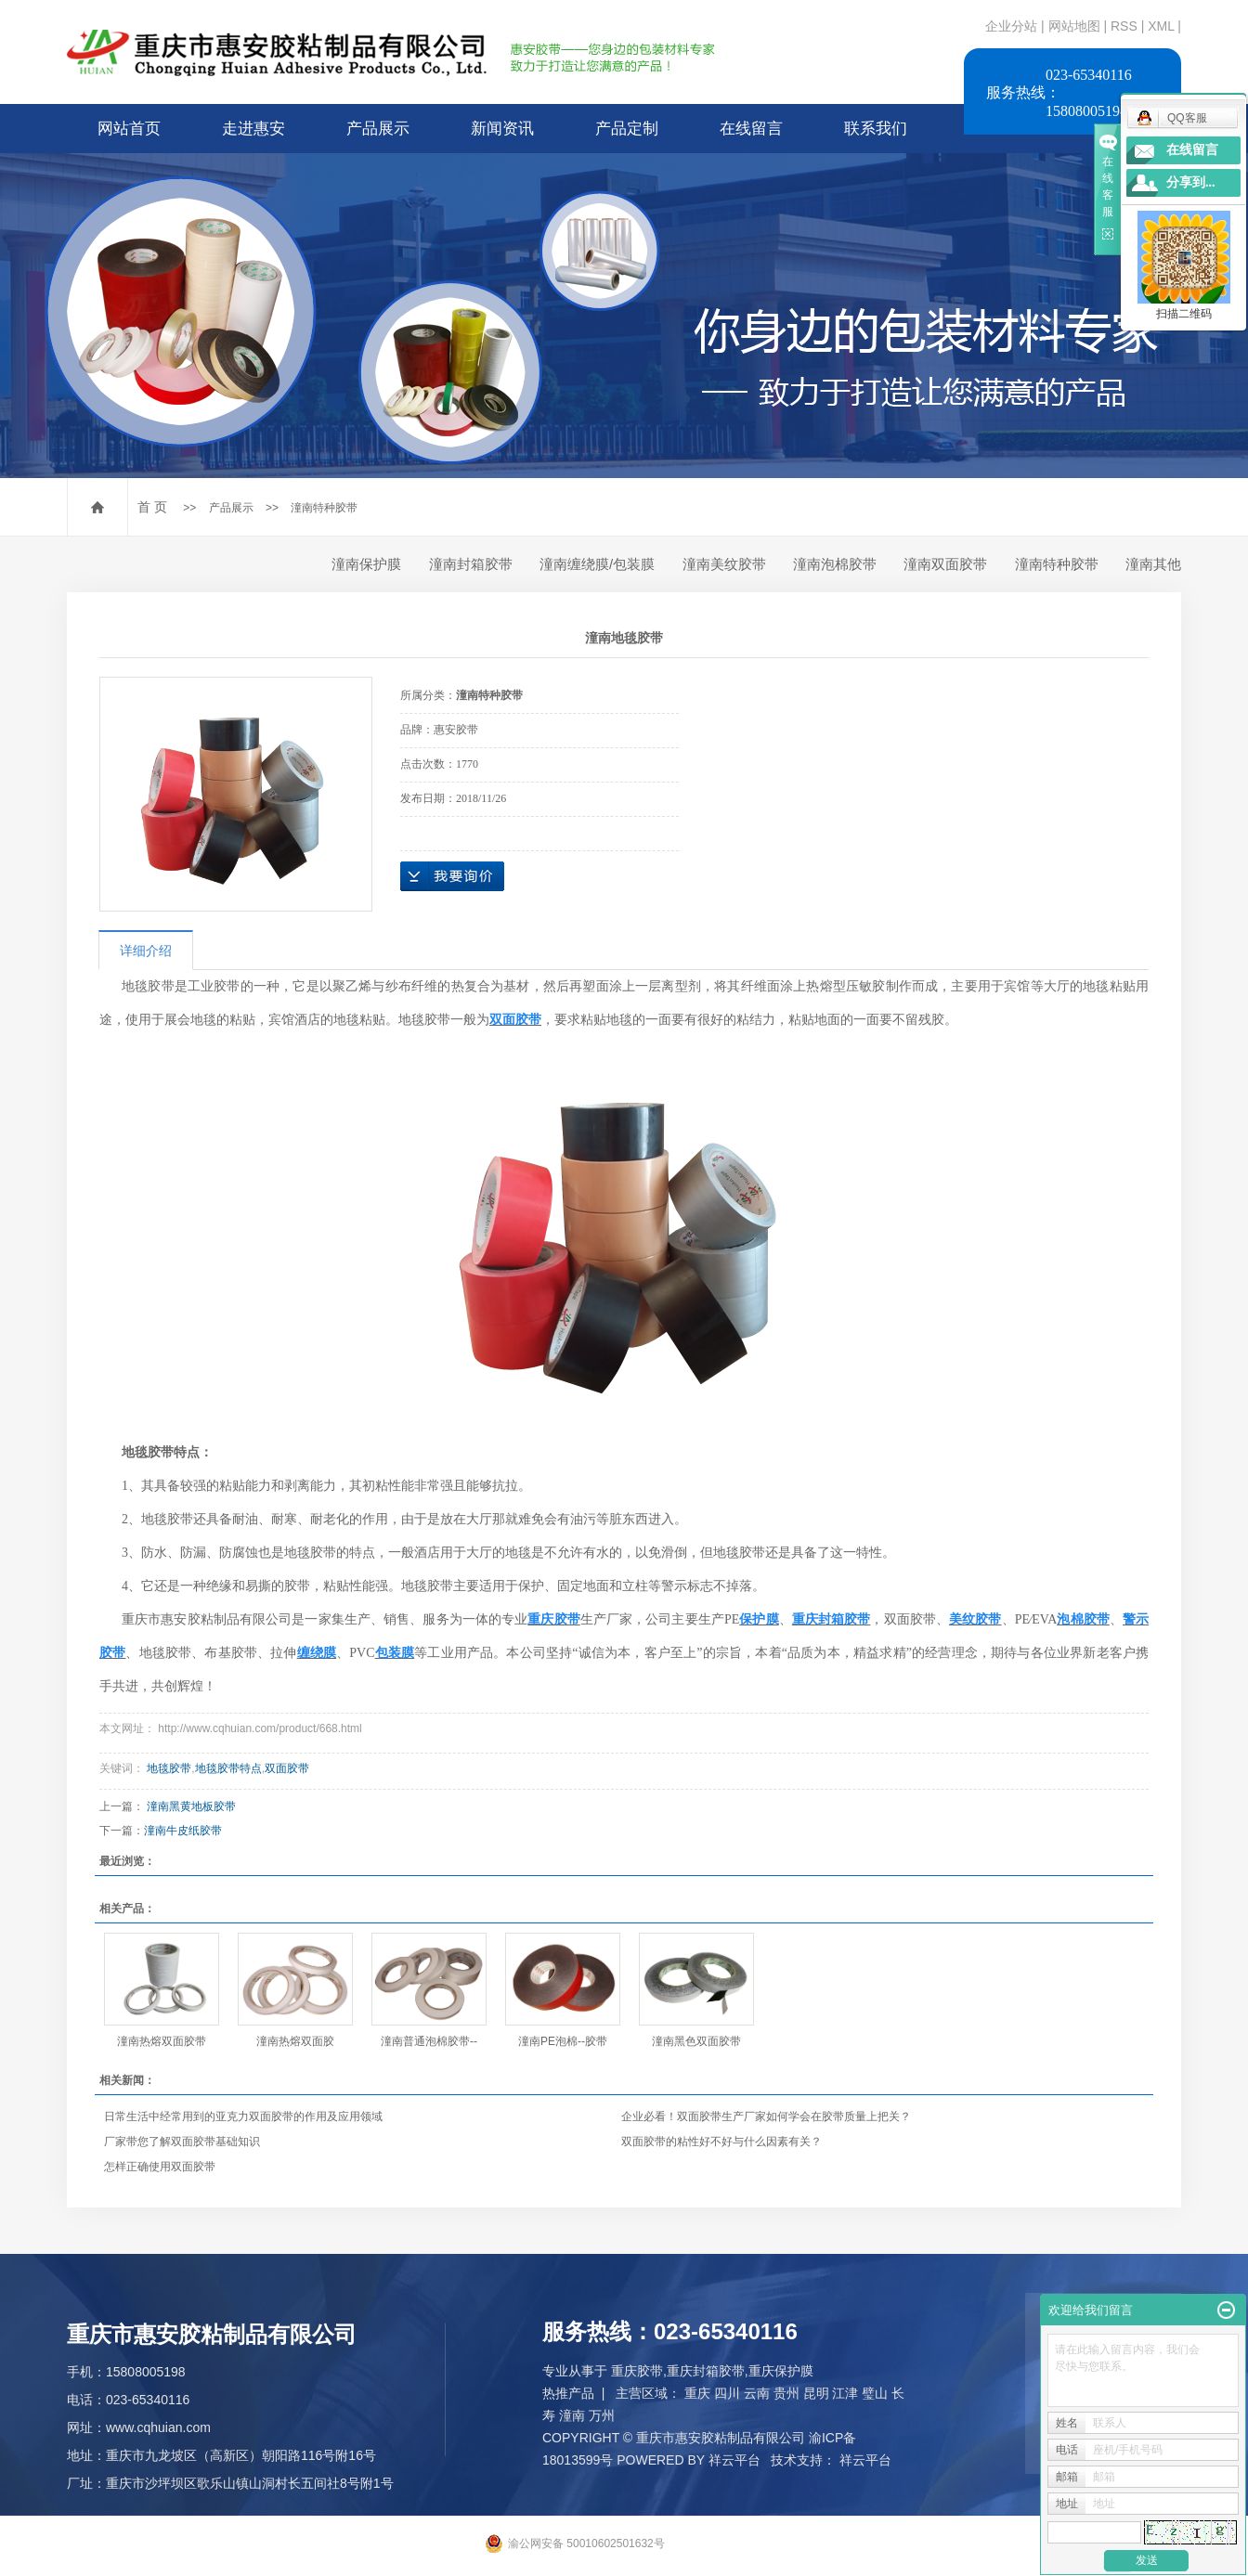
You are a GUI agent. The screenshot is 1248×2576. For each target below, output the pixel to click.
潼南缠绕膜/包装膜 (597, 564)
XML (1161, 26)
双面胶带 (287, 1768)
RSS (1124, 26)
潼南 (572, 2415)
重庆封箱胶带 (706, 2370)
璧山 (875, 2393)
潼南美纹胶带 (724, 564)
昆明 (816, 2393)
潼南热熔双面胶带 (161, 2041)
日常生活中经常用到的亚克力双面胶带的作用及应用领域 (243, 2116)
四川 (727, 2393)
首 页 (152, 506)
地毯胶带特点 (228, 1768)
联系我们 (875, 128)
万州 (602, 2415)
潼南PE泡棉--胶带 (562, 2041)
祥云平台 (734, 2460)
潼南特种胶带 (324, 507)
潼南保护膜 (366, 564)
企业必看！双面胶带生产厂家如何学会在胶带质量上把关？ (766, 2116)
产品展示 (378, 128)
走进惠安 (253, 128)
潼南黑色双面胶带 (696, 2041)
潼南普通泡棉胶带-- (429, 2041)
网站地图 (1076, 26)
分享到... (1191, 182)
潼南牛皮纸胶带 (183, 1830)
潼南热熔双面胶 (295, 2041)
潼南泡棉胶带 (835, 564)
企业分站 (1011, 26)
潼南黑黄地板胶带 (191, 1806)
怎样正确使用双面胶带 (159, 2166)
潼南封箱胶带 (471, 564)
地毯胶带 (169, 1768)
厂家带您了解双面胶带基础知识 (182, 2141)
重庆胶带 (637, 2370)
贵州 (787, 2393)
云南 (757, 2393)
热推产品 (568, 2393)
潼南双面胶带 (945, 564)
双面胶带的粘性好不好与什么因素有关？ (721, 2141)
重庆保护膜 (780, 2370)
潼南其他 (1153, 564)
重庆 (697, 2393)
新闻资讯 (502, 128)
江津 (845, 2393)
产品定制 (626, 128)
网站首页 (129, 128)
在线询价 (452, 876)
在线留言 (751, 128)
